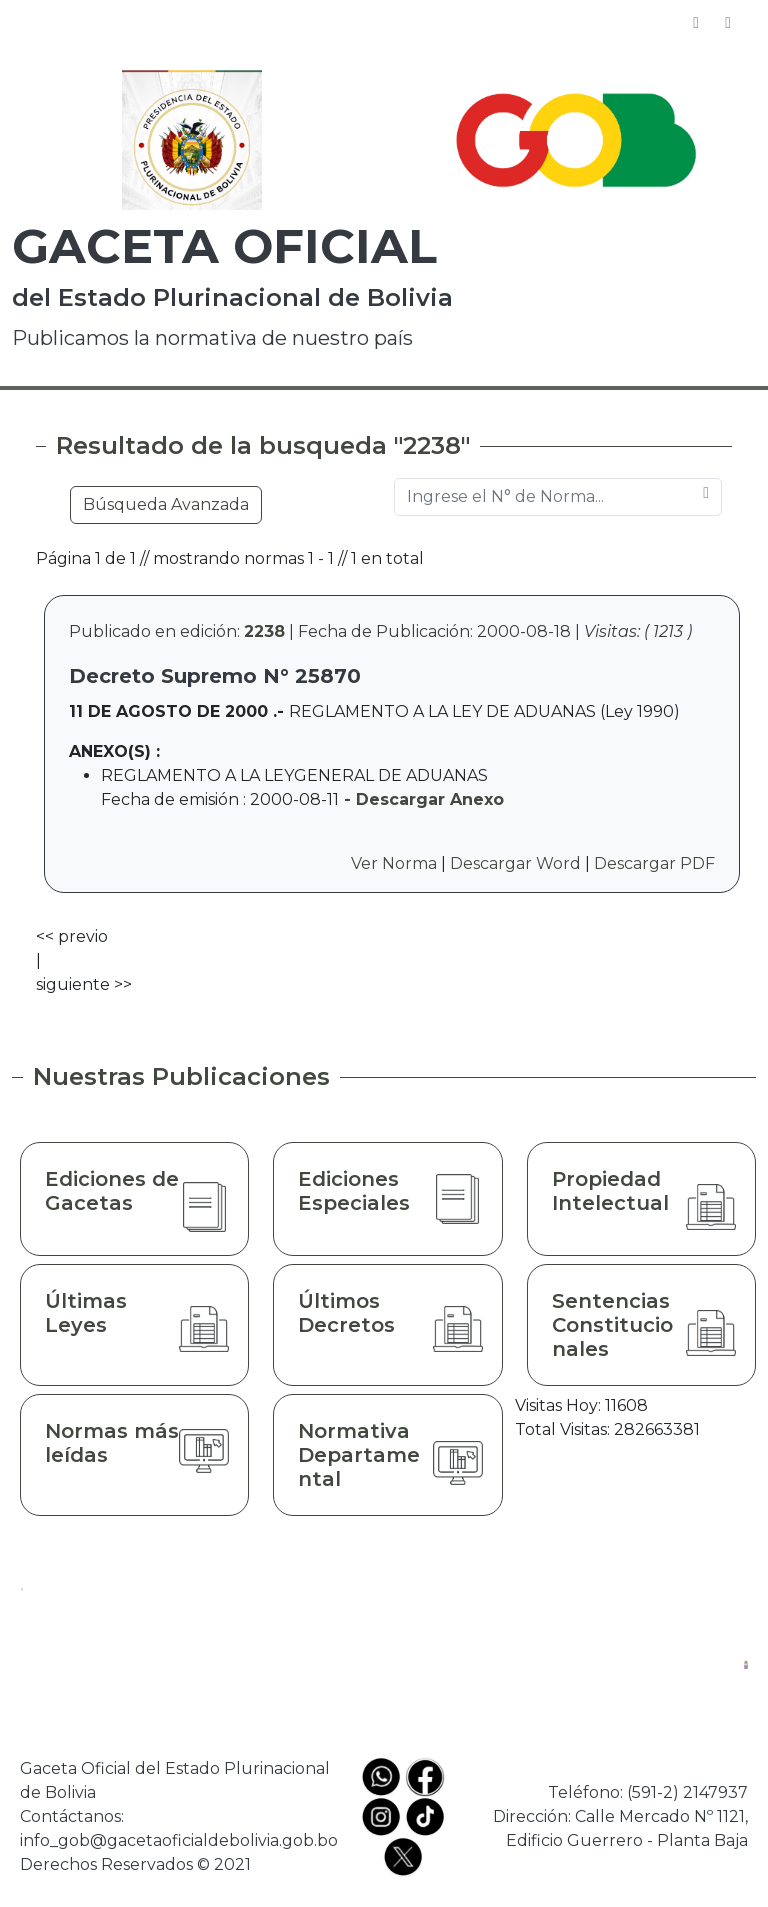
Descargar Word (515, 863)
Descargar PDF (654, 863)
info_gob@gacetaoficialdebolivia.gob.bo (179, 1840)
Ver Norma (394, 863)
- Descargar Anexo (421, 799)
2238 (264, 631)
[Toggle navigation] (728, 23)
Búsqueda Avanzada (166, 504)
